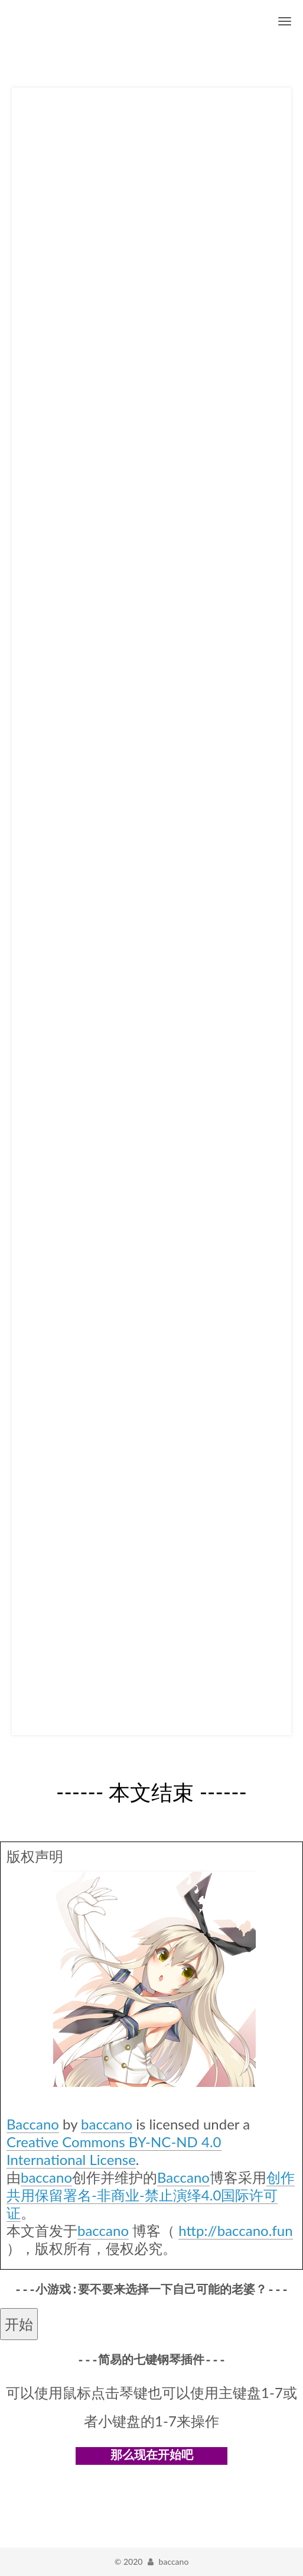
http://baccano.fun (235, 2230)
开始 (19, 2323)
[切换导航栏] (284, 21)
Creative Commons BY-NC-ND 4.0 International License (113, 2150)
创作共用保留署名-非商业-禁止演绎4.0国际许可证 (150, 2195)
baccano (106, 2123)
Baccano (32, 2123)
